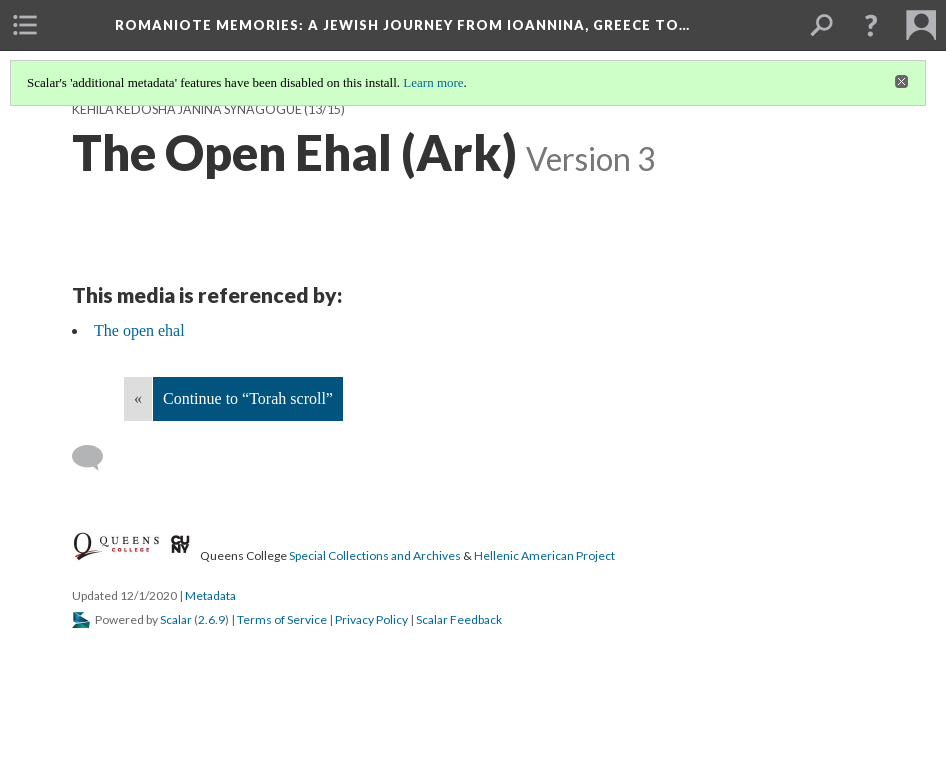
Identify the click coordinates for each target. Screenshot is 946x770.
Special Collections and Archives (375, 555)
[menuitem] (25, 25)
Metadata (210, 595)
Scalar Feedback (459, 619)
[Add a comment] (96, 458)
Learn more (433, 82)
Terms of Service (282, 619)
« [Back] (138, 398)
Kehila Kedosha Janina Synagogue (187, 109)
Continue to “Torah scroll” (248, 398)
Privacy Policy (371, 619)
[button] (871, 25)
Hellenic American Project (544, 555)
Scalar (176, 619)
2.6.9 (211, 619)
